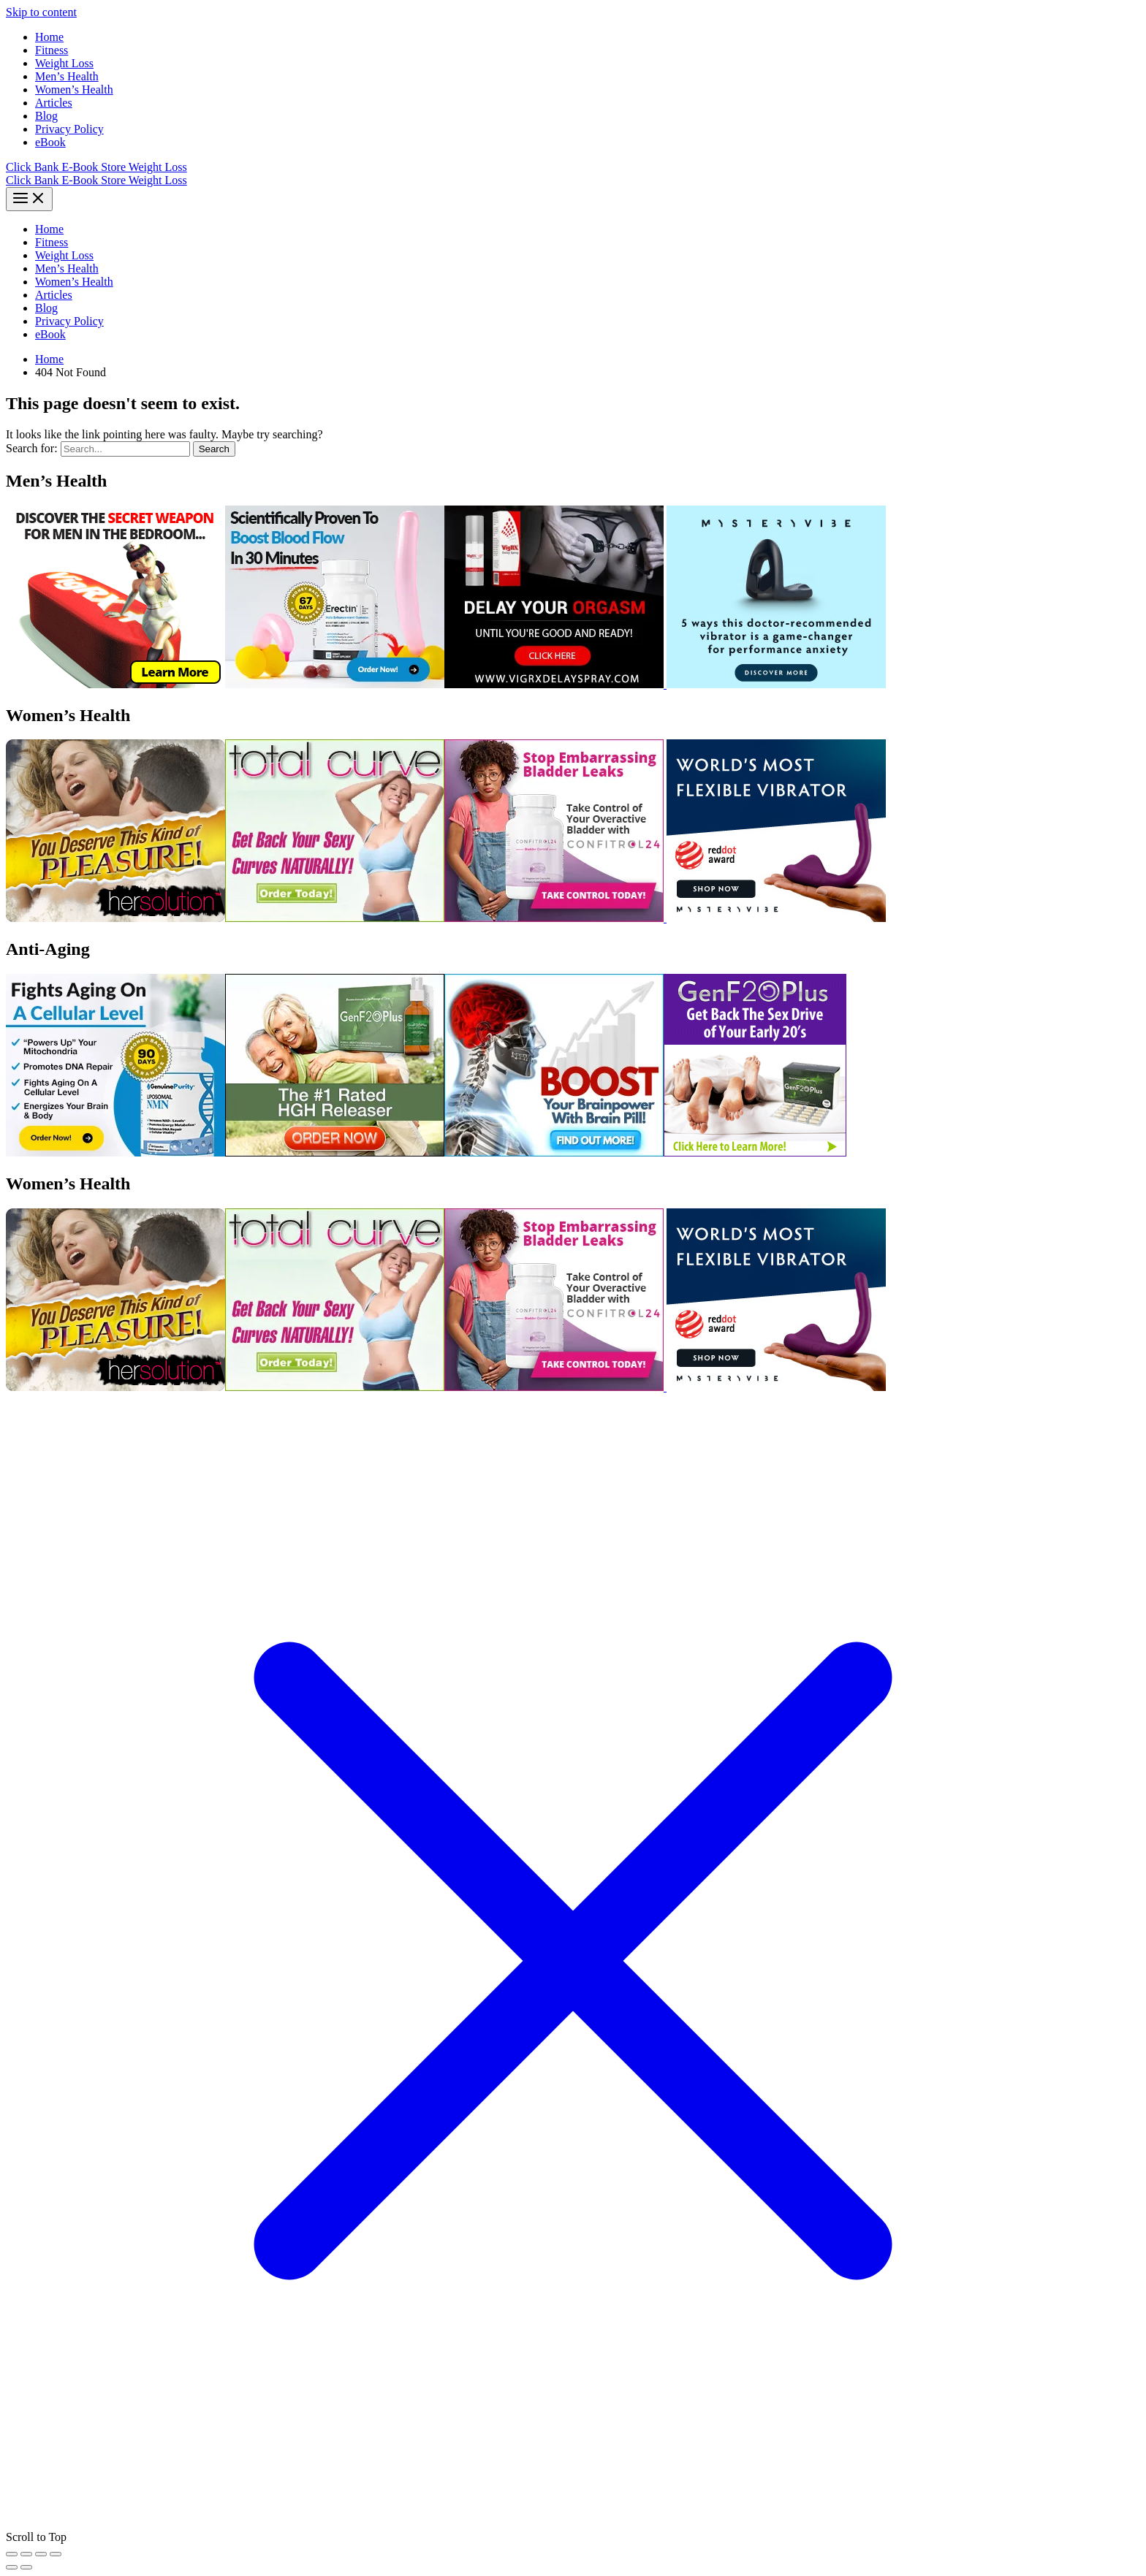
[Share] (41, 2554)
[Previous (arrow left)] (12, 2567)
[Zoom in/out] (12, 2554)
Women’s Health (74, 89)
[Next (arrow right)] (26, 2567)
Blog (46, 116)
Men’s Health (67, 76)
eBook (50, 142)
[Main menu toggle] (29, 199)
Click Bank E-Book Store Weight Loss (96, 167)
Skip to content (41, 12)
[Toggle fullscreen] (26, 2554)
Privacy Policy (69, 129)
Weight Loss (64, 63)
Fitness (51, 50)
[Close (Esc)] (55, 2554)
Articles (53, 102)
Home (49, 37)
